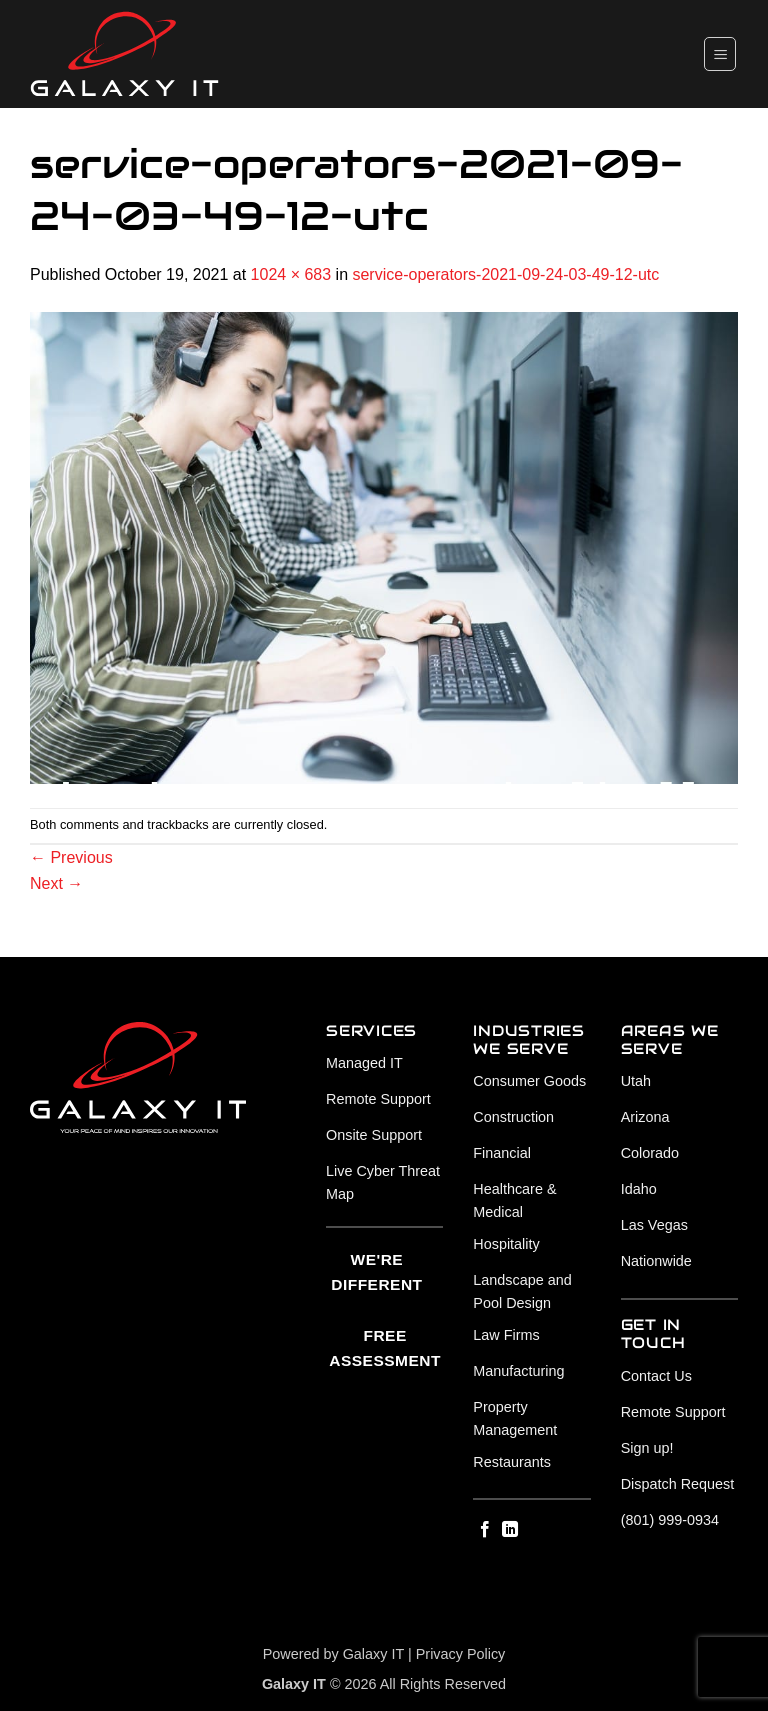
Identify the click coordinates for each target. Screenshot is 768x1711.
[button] (720, 53)
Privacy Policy (461, 1654)
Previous (71, 857)
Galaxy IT (373, 1654)
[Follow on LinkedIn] (510, 1530)
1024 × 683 (291, 274)
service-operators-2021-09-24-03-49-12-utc (505, 274)
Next (56, 883)
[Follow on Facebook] (485, 1530)
